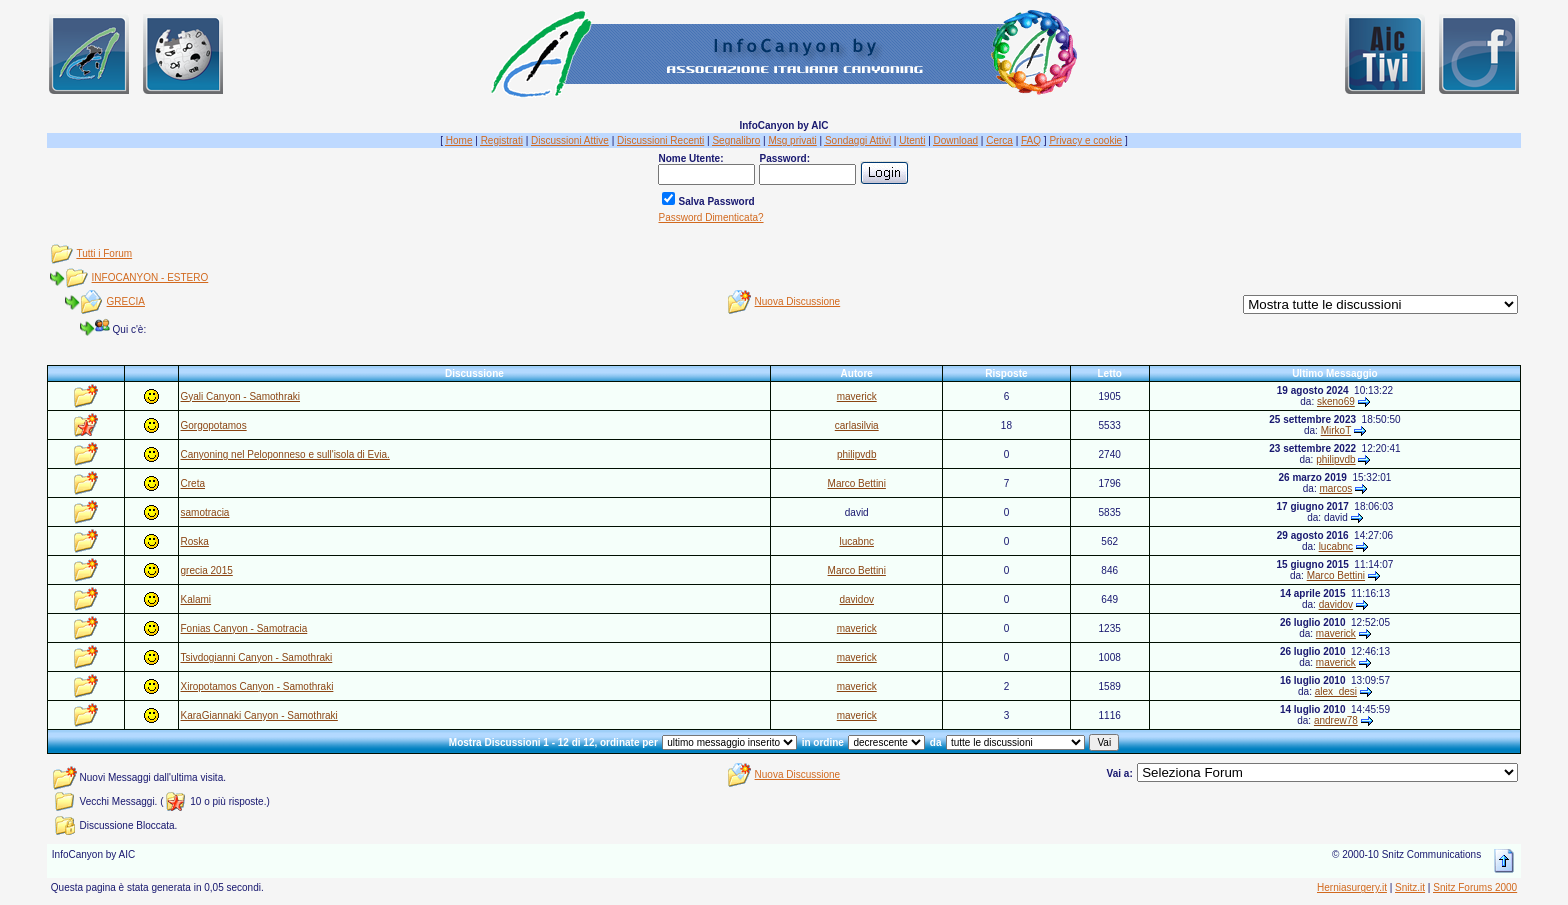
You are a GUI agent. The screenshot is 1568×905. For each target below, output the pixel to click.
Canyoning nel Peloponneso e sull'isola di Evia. (285, 454)
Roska (195, 541)
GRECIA (126, 301)
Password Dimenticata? (710, 217)
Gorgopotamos (214, 425)
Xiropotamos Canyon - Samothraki (257, 686)
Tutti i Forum (104, 253)
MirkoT (1336, 430)
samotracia (205, 512)
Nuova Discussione (798, 301)
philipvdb (856, 454)
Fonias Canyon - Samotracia (244, 628)
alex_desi (1336, 691)
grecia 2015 (207, 570)
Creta (193, 483)
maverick (857, 396)
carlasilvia (857, 425)
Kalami (196, 599)
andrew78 (1336, 720)
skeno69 (1336, 401)
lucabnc (856, 541)
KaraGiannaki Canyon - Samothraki (259, 715)
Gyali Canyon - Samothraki (241, 396)
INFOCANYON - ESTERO (150, 277)
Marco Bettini (857, 483)
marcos (1335, 488)
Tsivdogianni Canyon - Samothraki (257, 657)
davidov (856, 599)
